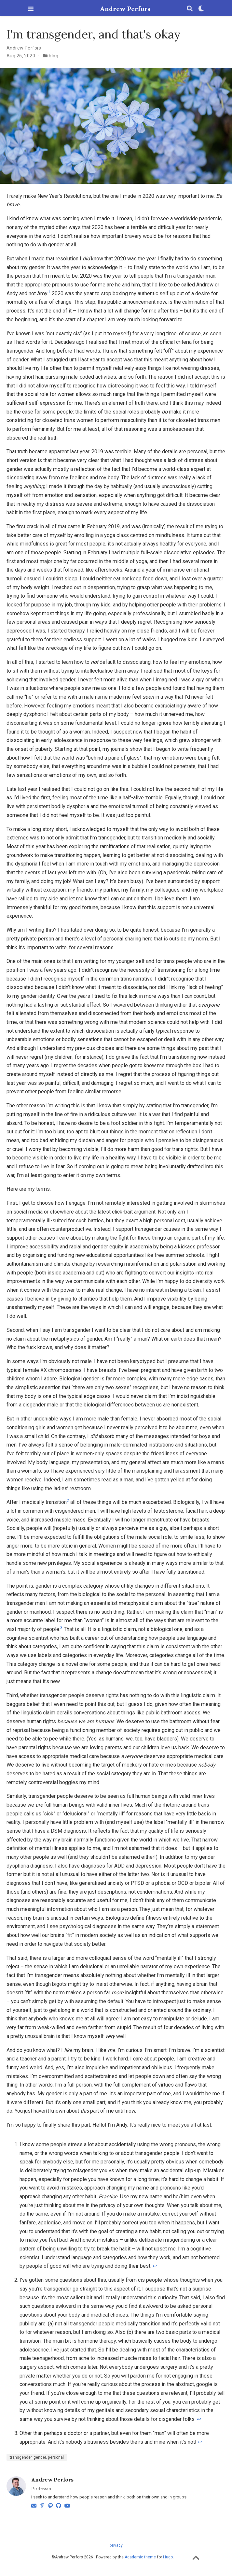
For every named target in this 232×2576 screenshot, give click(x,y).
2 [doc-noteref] (68, 1500)
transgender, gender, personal (37, 2457)
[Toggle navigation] (31, 9)
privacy (116, 2545)
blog (53, 55)
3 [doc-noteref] (61, 1627)
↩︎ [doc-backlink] (155, 2266)
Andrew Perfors (116, 9)
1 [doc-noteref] (49, 292)
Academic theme (140, 2557)
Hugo (168, 2557)
